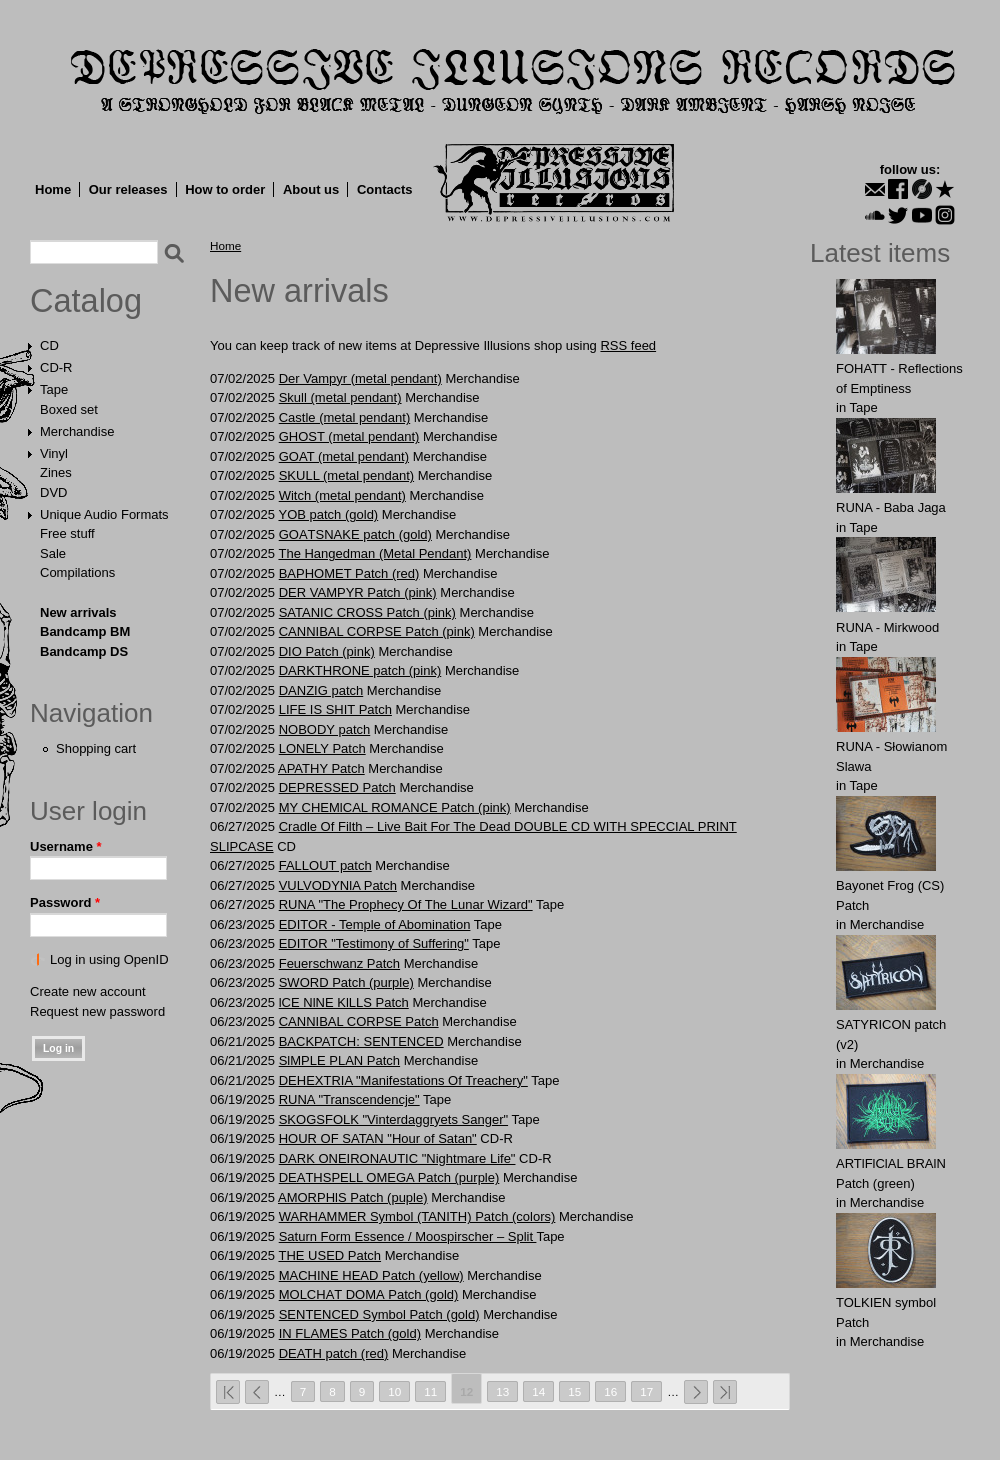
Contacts (385, 189)
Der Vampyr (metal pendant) (360, 378)
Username (66, 846)
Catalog (86, 301)
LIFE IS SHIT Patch (335, 709)
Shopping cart (96, 748)
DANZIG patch (321, 690)
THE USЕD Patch (329, 1255)
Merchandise (77, 431)
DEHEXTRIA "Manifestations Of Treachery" (403, 1080)
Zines (56, 472)
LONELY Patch (322, 748)
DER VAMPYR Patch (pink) (358, 592)
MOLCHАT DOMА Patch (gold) (369, 1294)
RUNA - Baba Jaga (891, 507)
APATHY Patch (321, 768)
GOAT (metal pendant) (344, 456)
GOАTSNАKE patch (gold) (355, 534)
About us (311, 189)
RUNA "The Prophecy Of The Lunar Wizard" (406, 904)
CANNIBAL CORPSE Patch (359, 1021)
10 (394, 1391)
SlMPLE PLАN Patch (339, 1060)
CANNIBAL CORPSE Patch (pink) (377, 631)
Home (53, 189)
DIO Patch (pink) (327, 651)
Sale (53, 553)
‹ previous (257, 1392)
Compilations (77, 572)
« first (228, 1392)
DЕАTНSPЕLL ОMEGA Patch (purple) (389, 1177)
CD (49, 345)
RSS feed (628, 345)
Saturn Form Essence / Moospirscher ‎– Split (408, 1236)
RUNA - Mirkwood (887, 627)
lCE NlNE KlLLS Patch (344, 1002)
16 (610, 1391)
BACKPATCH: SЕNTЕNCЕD (361, 1041)
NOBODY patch (325, 729)
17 (646, 1391)
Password (65, 902)
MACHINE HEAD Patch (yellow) (371, 1275)
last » (725, 1392)
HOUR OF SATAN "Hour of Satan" (378, 1138)
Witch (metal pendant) (342, 495)
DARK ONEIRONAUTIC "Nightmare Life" (397, 1158)
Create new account (88, 991)
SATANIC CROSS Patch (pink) (367, 612)
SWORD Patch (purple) (346, 982)
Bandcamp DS (84, 651)
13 (502, 1391)
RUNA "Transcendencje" (349, 1099)
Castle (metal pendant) (345, 417)
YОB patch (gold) (328, 514)
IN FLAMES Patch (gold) (350, 1333)
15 (574, 1391)
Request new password (97, 1011)
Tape (54, 389)
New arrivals (78, 612)
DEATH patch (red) (334, 1353)
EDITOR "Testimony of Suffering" (374, 943)
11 (430, 1391)
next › (696, 1392)
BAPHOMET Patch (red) (349, 573)
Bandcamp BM (85, 631)
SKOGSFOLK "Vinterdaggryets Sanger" (393, 1119)
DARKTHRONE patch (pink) (360, 670)
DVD (53, 492)
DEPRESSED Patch (337, 787)
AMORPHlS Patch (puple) (353, 1197)
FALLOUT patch (325, 865)
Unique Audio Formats (104, 514)
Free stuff (67, 533)
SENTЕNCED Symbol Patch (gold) (379, 1314)
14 (538, 1391)
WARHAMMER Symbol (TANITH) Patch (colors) (417, 1216)
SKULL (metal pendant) (346, 475)
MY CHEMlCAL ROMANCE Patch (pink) (395, 807)
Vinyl (54, 453)
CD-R (56, 367)
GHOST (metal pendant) (349, 436)
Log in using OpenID (109, 959)
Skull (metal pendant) (340, 397)
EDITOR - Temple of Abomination (375, 924)
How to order (225, 189)
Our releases (128, 189)
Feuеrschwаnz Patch (339, 963)
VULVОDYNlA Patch (338, 885)
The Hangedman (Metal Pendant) (374, 553)
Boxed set (69, 409)
